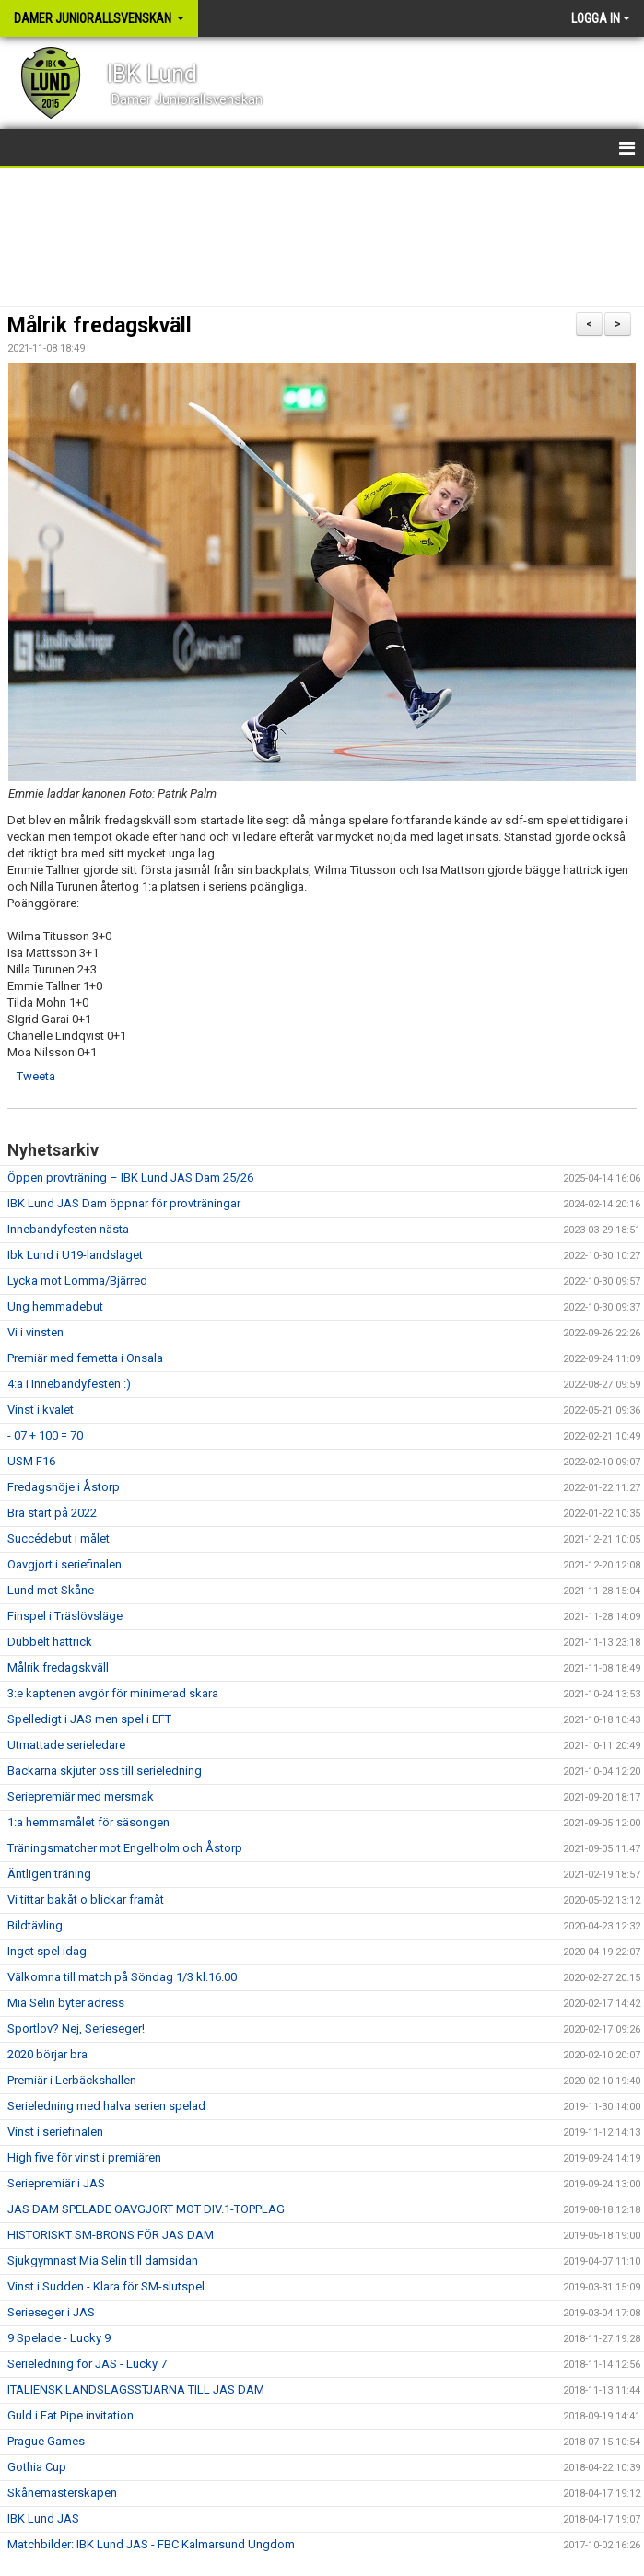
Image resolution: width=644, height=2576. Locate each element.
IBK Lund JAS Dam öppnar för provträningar (123, 1203)
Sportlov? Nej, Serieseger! (76, 2028)
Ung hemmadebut (55, 1306)
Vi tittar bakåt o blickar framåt (85, 1899)
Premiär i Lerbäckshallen (71, 2080)
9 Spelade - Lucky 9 (59, 2338)
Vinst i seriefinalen (55, 2132)
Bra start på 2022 (52, 1513)
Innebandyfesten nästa (68, 1229)
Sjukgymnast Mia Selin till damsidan (102, 2260)
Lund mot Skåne (50, 1590)
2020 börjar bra (47, 2054)
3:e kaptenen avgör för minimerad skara (112, 1693)
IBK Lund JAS (43, 2518)
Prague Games (46, 2441)
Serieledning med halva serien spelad (106, 2106)
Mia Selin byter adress (65, 2003)
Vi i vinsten (35, 1332)
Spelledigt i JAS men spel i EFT (89, 1719)
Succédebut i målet (58, 1538)
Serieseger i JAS (51, 2312)
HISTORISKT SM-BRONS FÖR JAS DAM (110, 2235)
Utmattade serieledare (66, 1745)
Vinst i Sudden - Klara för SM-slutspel (106, 2286)
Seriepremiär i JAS (56, 2183)
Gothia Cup (36, 2467)
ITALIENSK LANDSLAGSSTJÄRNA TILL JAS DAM (135, 2389)
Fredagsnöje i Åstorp (63, 1487)
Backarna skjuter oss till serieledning (104, 1771)
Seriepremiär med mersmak (80, 1796)
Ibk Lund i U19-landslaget (75, 1255)
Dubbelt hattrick (49, 1642)
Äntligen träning (49, 1874)
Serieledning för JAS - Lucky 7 (87, 2364)
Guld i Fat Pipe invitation (70, 2415)
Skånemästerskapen (62, 2493)
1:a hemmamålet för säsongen (88, 1822)
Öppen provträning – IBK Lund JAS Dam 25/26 (130, 1177)
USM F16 (31, 1461)
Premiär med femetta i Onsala (85, 1358)
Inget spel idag (47, 1951)
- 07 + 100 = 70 (45, 1435)
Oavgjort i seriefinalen (64, 1564)
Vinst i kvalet (40, 1409)
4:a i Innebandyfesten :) (69, 1384)
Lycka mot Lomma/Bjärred (77, 1281)
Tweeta (36, 1076)
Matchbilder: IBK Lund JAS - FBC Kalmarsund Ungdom (151, 2544)
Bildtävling (35, 1925)
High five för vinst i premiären (84, 2157)
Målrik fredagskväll (99, 325)
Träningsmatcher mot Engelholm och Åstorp (124, 1848)
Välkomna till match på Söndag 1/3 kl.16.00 (122, 1977)
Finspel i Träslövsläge (65, 1616)
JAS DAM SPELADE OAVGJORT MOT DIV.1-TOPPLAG (146, 2209)
